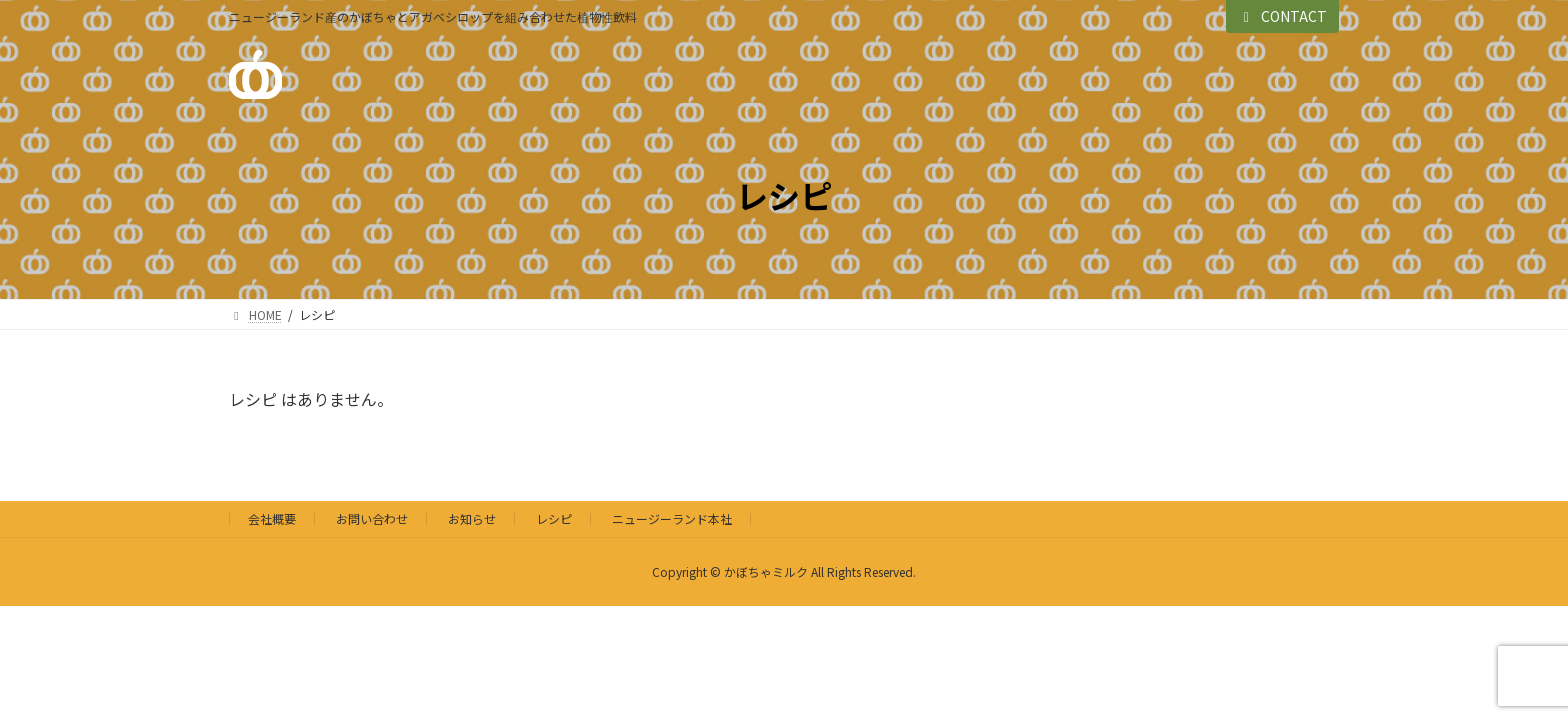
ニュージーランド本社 (672, 518)
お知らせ (472, 518)
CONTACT (1283, 16)
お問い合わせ (372, 518)
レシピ (554, 518)
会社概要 (272, 518)
